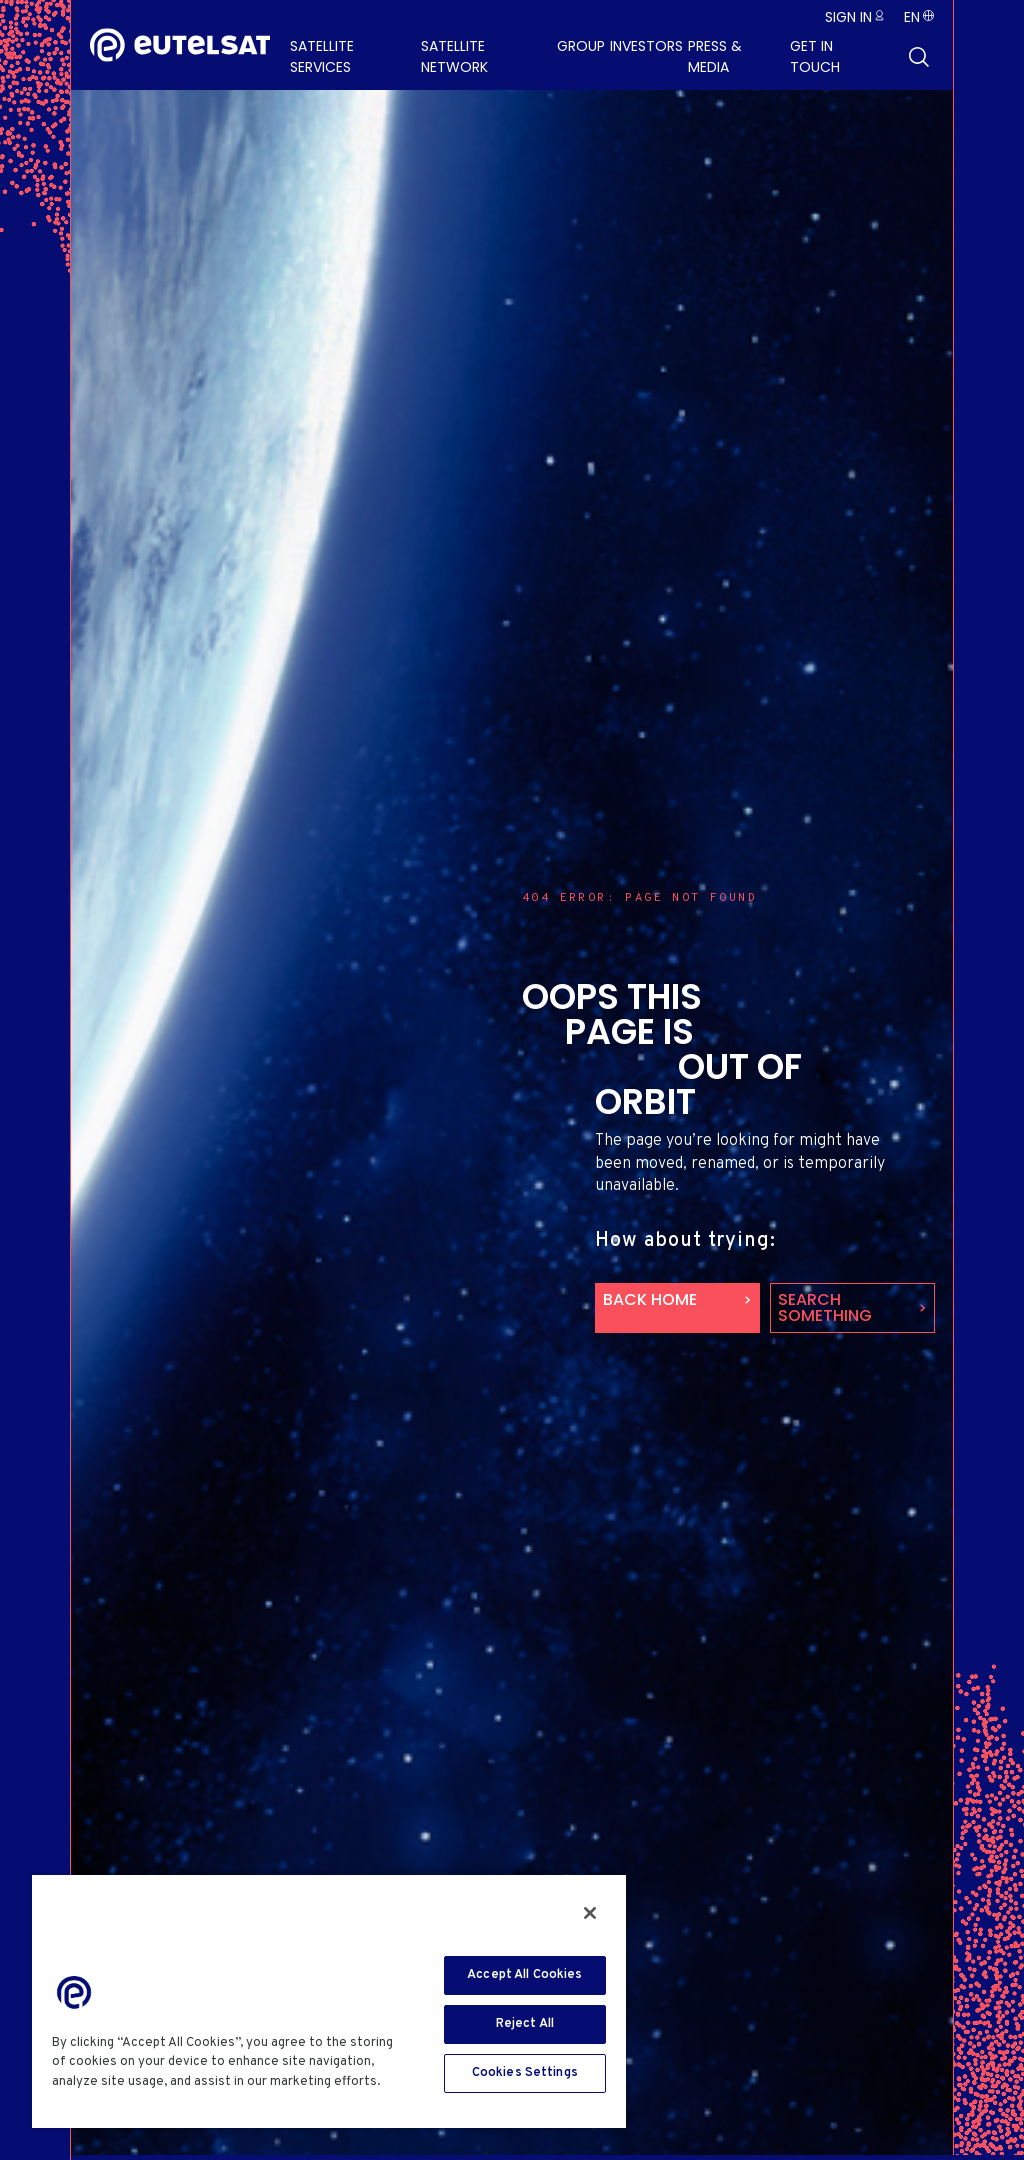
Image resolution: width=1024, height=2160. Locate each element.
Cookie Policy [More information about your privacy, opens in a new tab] (99, 2101)
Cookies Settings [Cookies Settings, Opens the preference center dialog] (525, 2073)
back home (650, 1299)
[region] (329, 2000)
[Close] (590, 1913)
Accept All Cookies (524, 1975)
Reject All (525, 2024)
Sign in (848, 17)
